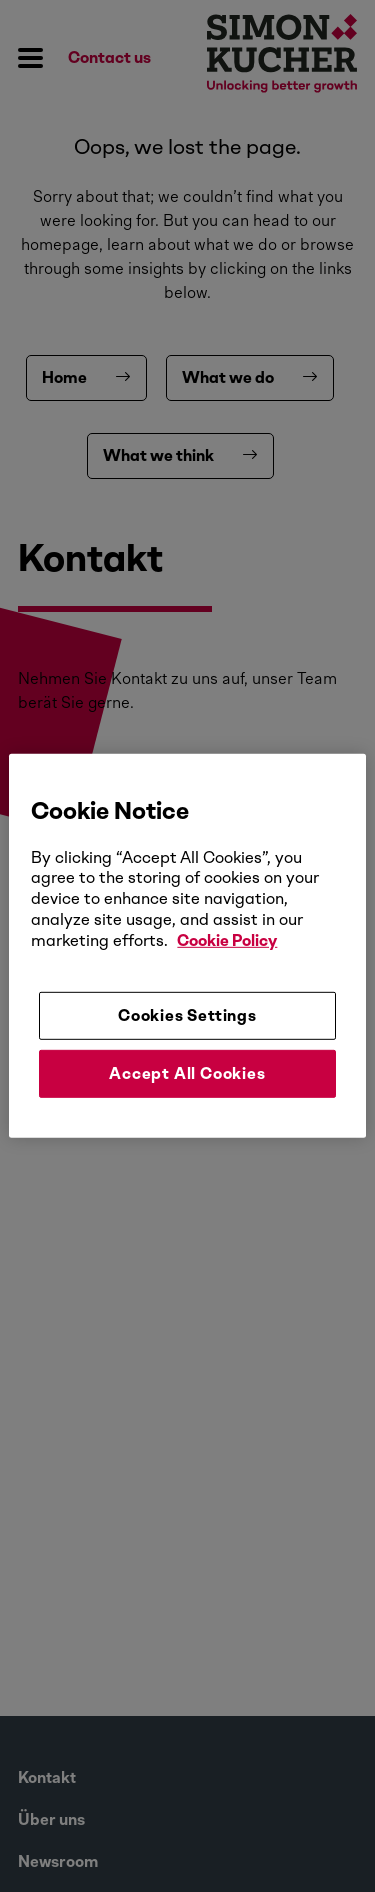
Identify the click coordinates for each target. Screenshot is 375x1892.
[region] (187, 946)
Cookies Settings (187, 1014)
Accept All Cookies (187, 1073)
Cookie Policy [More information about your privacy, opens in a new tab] (227, 940)
